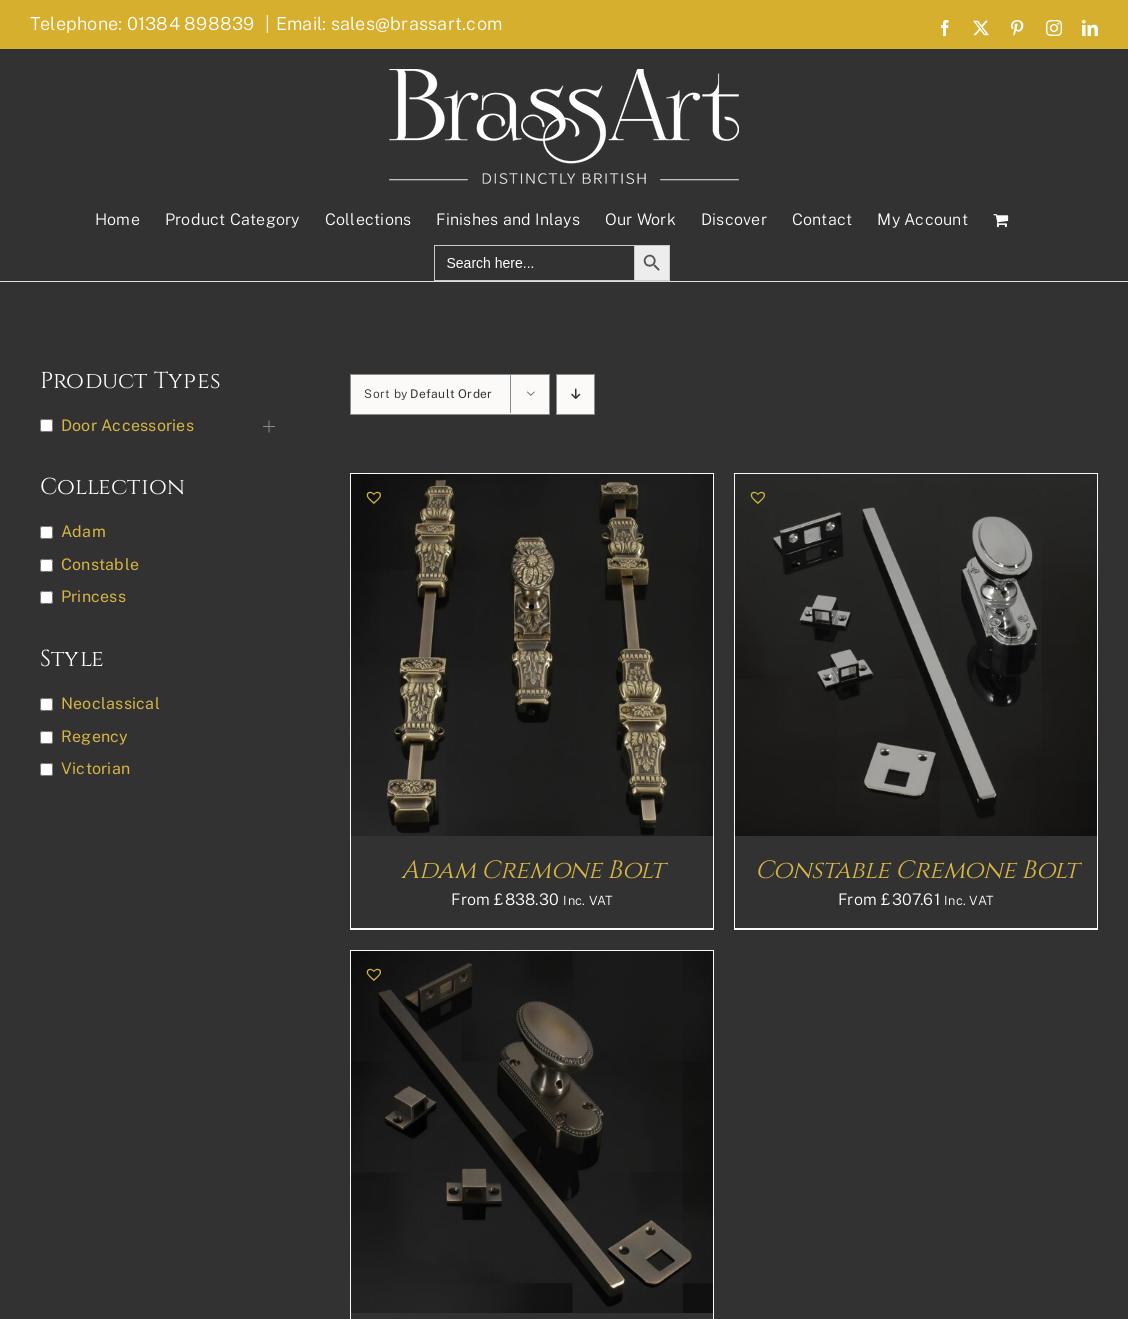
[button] (374, 497)
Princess (93, 596)
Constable (100, 564)
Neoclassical (110, 703)
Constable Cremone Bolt (916, 870)
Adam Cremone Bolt (532, 870)
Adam (83, 531)
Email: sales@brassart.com (389, 23)
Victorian (95, 768)
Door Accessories (127, 425)
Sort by (428, 394)
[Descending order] (575, 394)
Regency (95, 736)
